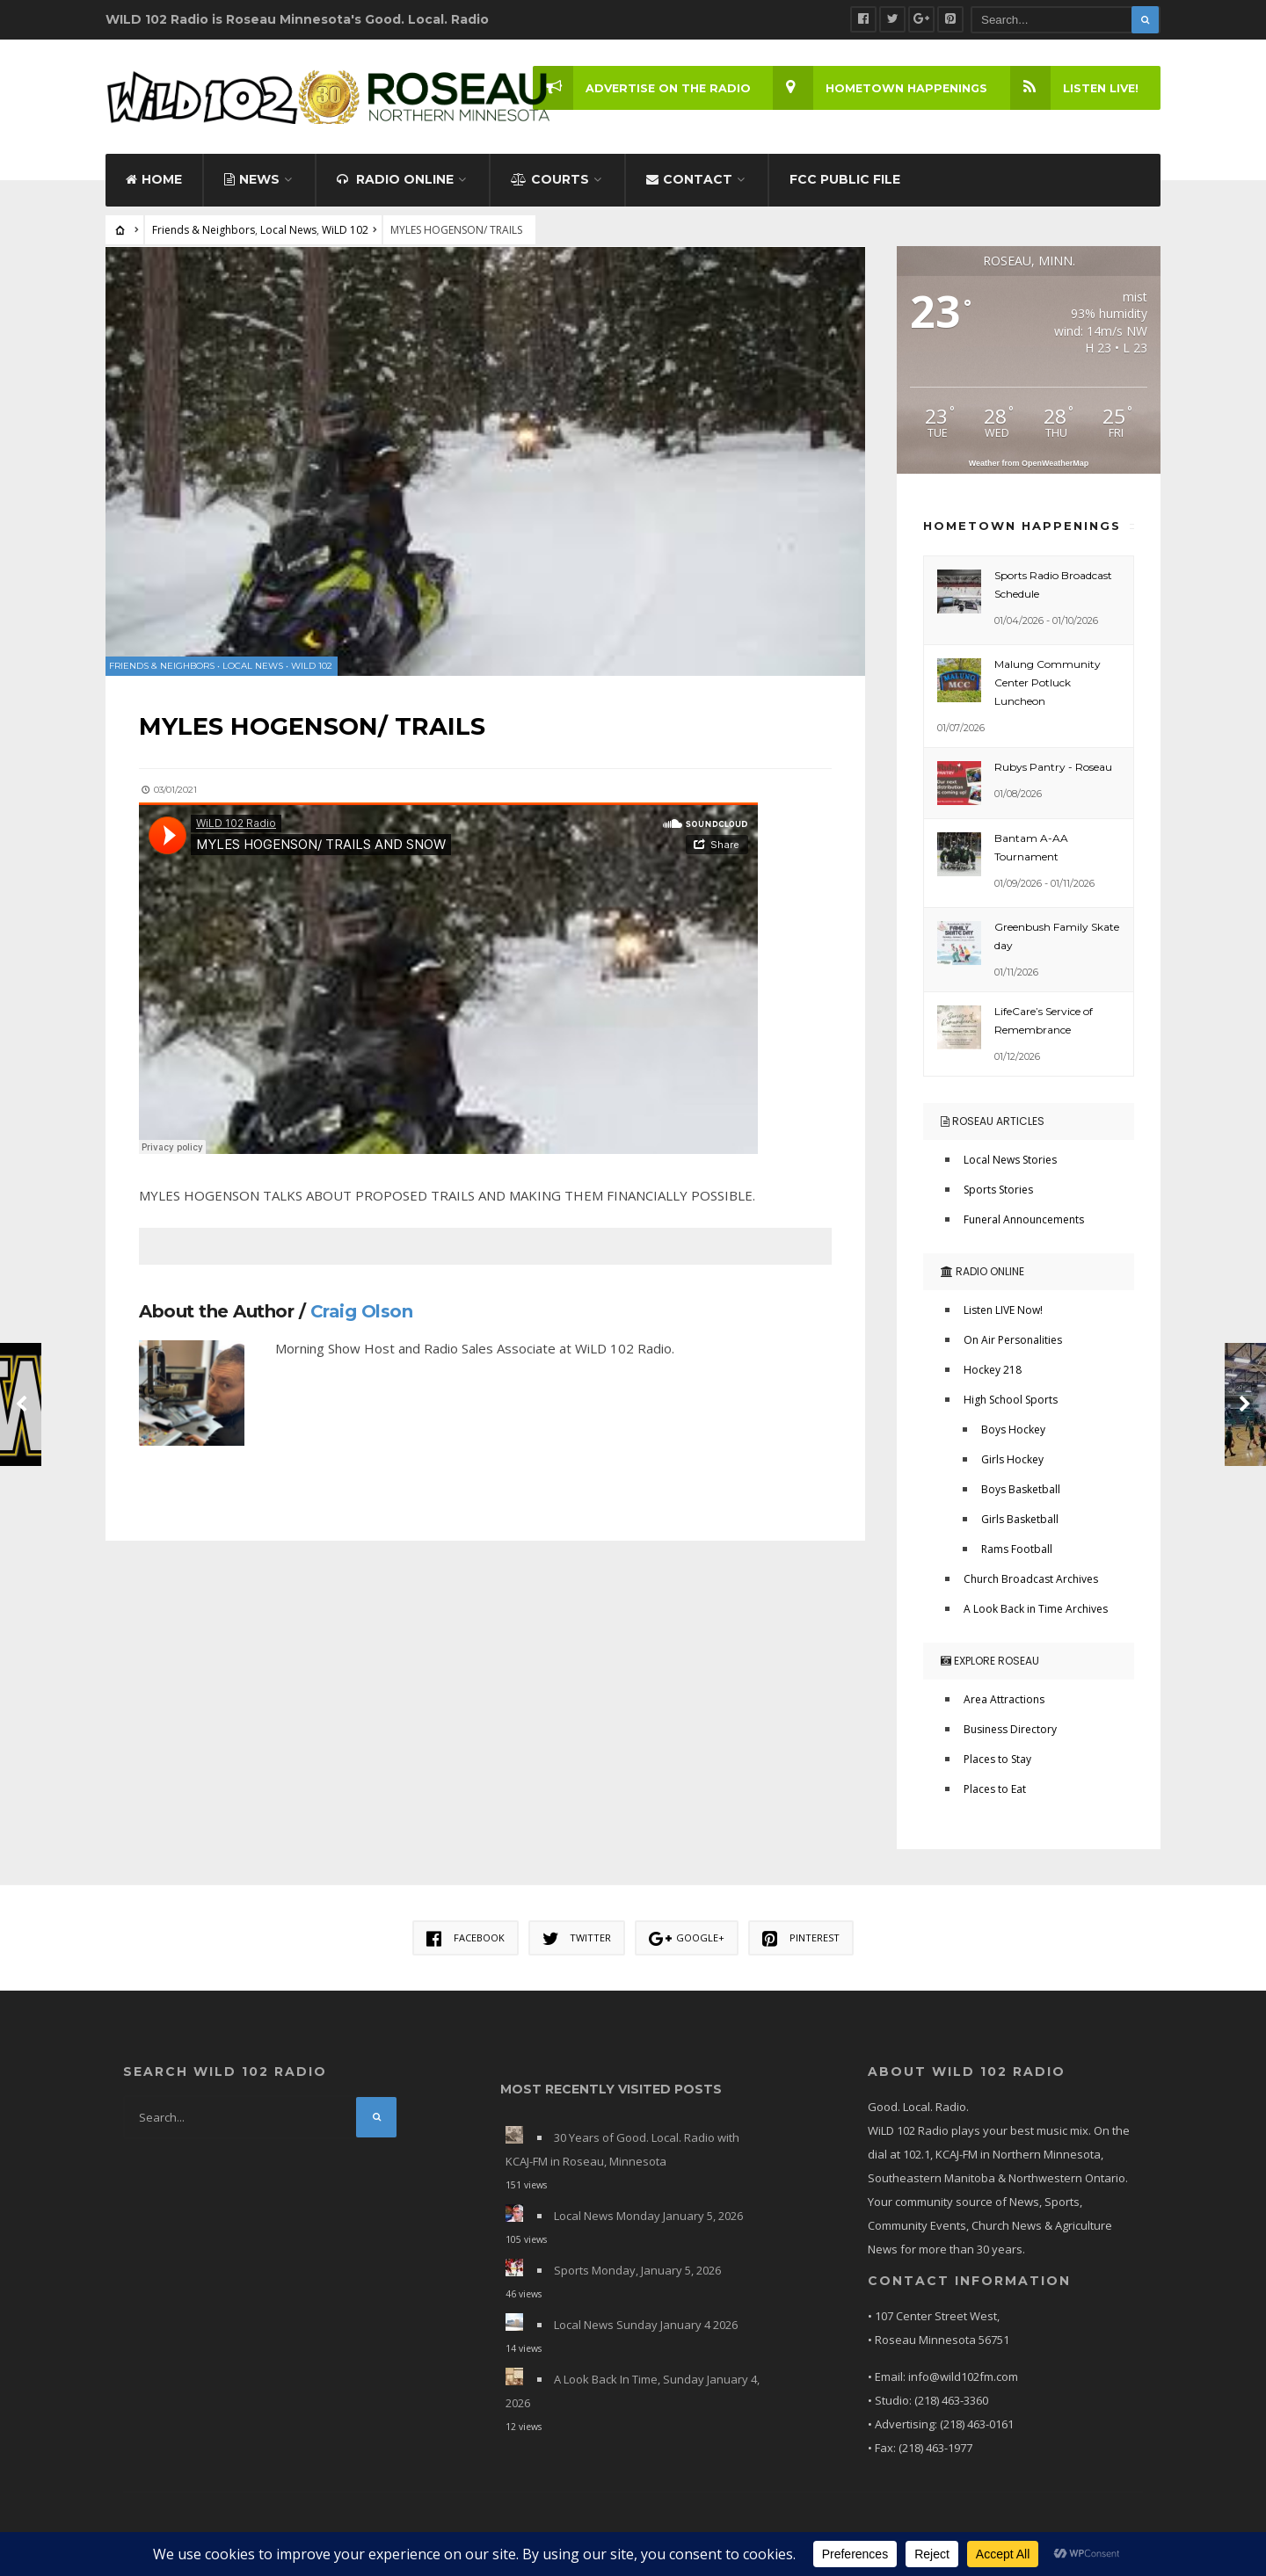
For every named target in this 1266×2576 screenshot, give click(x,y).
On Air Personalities (1013, 1344)
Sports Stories (998, 1193)
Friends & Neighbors (203, 233)
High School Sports (1011, 1404)
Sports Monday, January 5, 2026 (637, 2274)
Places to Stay (997, 1763)
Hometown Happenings (878, 88)
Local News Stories (1010, 1164)
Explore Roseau (990, 1665)
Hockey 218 (993, 1374)
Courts (550, 183)
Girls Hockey (1012, 1463)
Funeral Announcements (1024, 1223)
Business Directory (1010, 1733)
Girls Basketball (1020, 1523)
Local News (288, 233)
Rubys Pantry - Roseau (1053, 770)
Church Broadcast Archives (1031, 1583)
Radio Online (395, 183)
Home (154, 183)
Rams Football (1016, 1553)
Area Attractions (1004, 1703)
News (252, 183)
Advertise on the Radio (637, 88)
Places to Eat (995, 1793)
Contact (689, 183)
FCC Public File (844, 183)
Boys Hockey (1013, 1433)
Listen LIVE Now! (1003, 1314)
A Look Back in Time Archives (1036, 1613)
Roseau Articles (992, 1125)
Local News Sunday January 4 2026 (646, 2329)
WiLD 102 (345, 233)
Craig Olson (363, 1310)
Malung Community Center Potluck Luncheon (1047, 686)
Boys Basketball (1020, 1493)
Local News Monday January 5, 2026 (648, 2220)
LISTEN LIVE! (1073, 88)
